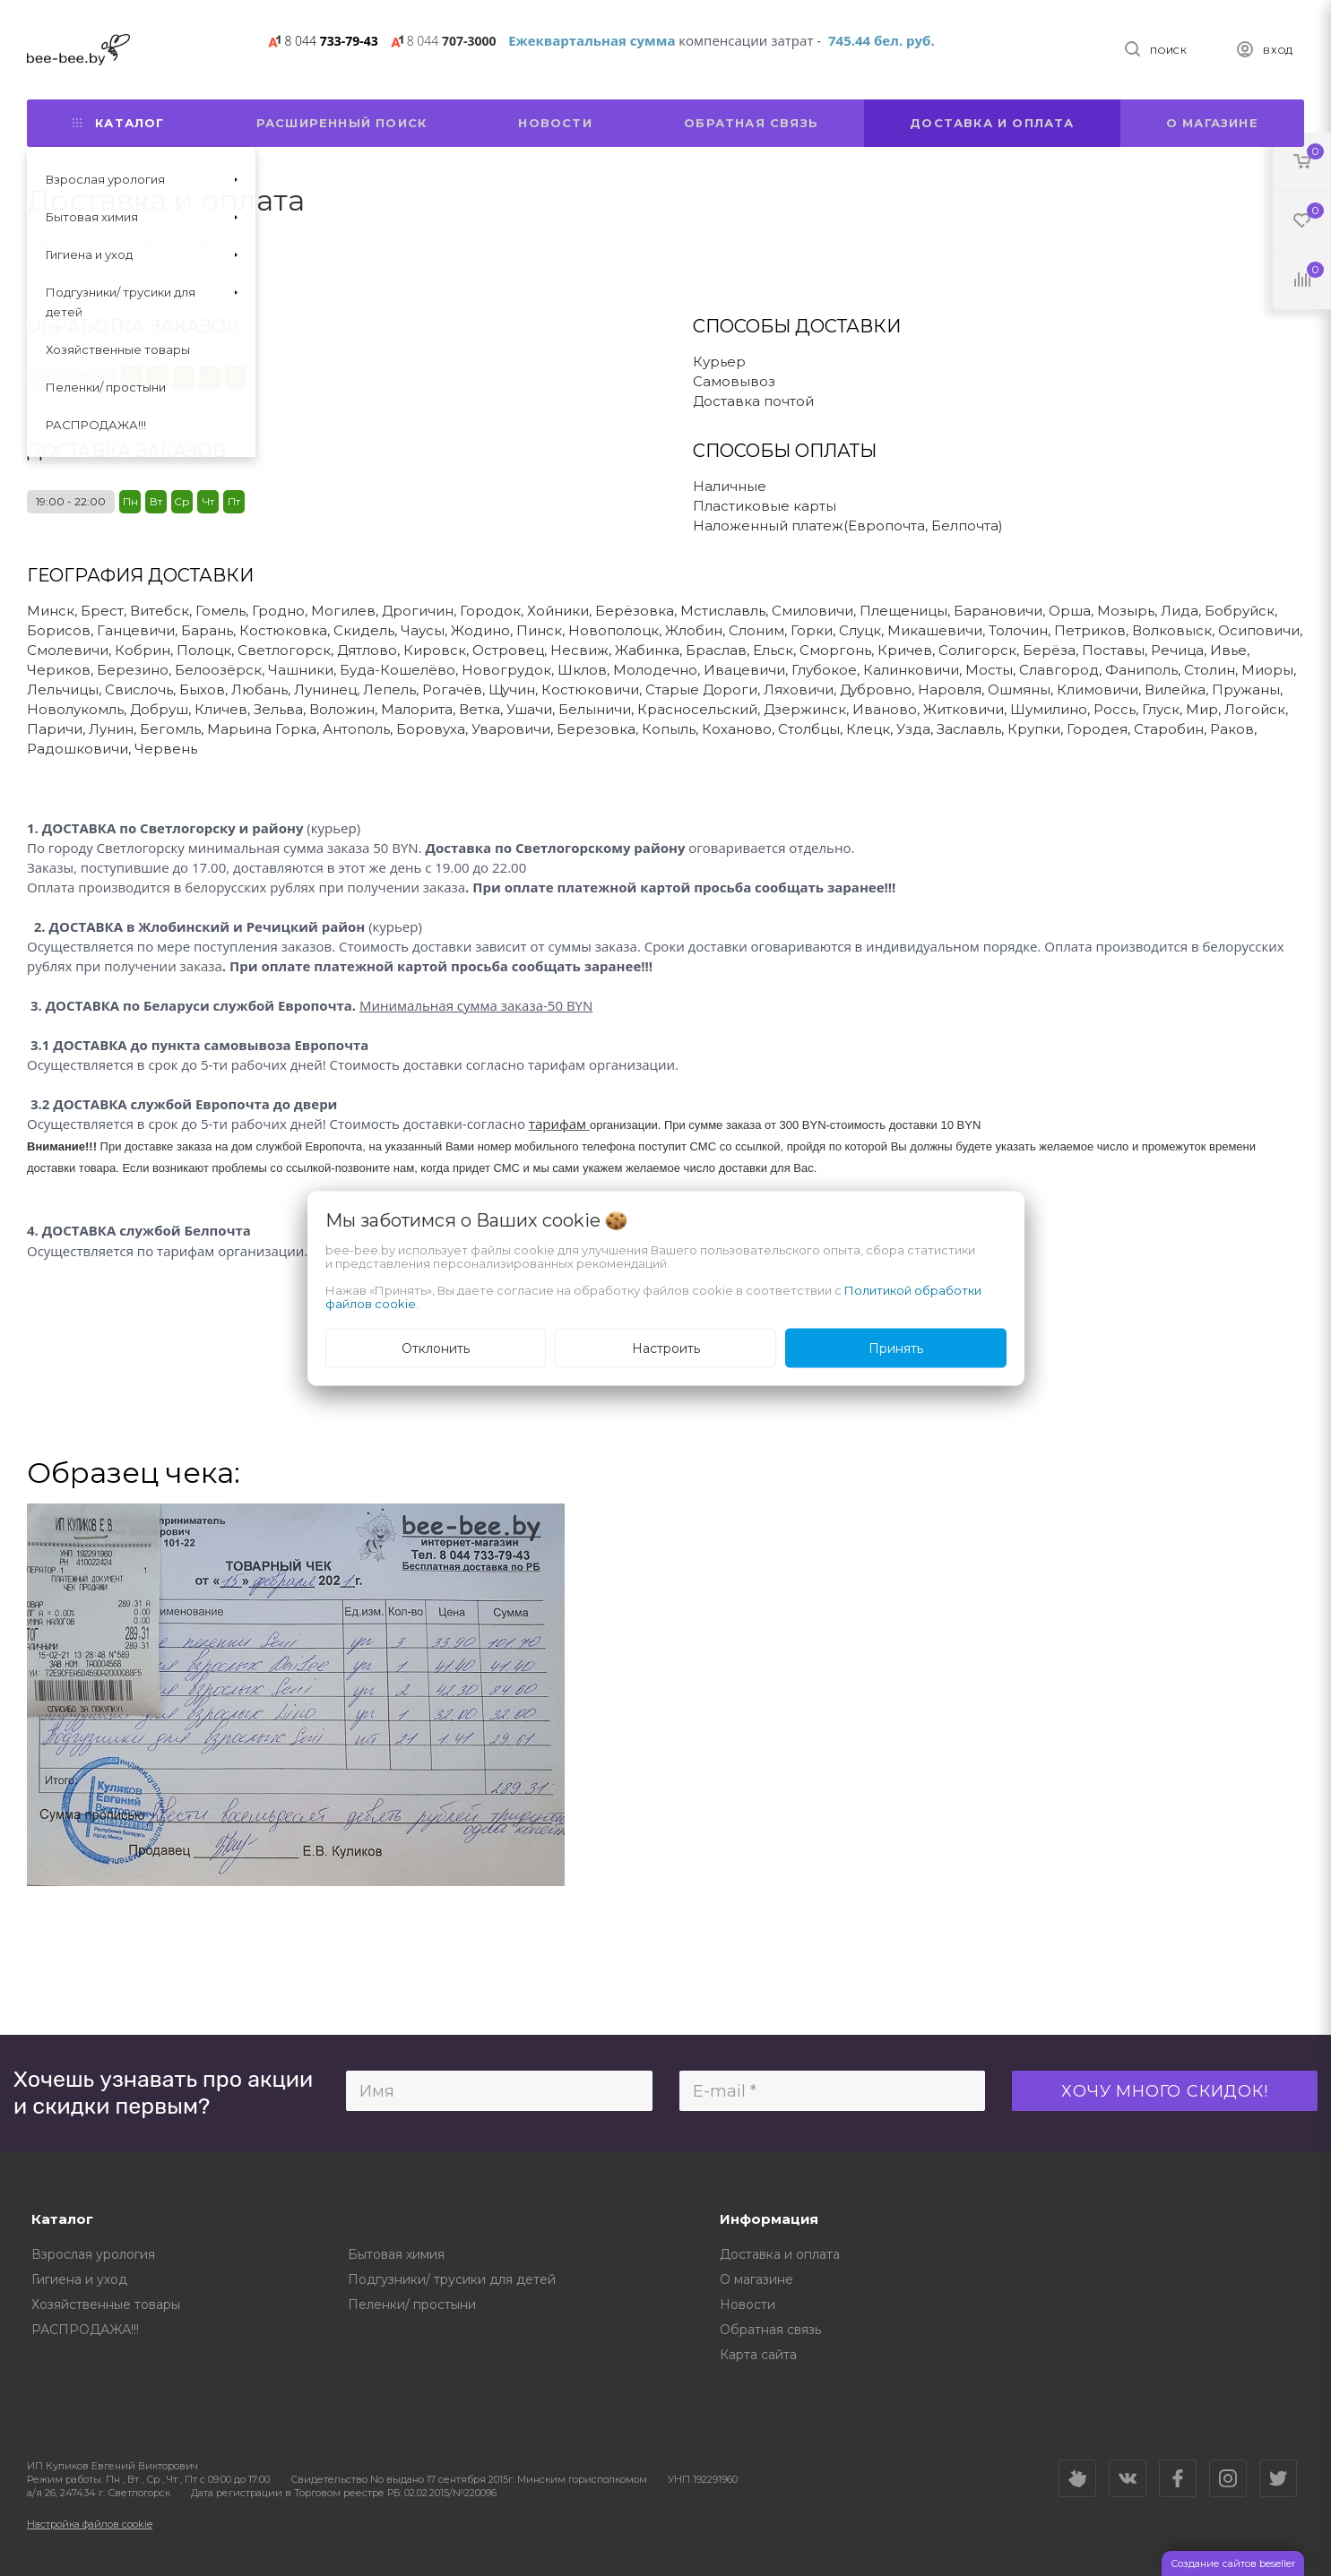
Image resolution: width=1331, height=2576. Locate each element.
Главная (50, 240)
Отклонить (436, 1348)
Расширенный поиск (341, 123)
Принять (896, 1348)
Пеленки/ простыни (412, 2304)
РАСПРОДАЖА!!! (85, 2330)
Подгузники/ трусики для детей (452, 2279)
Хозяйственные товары (105, 2304)
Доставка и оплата (992, 123)
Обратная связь (751, 123)
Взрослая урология (93, 2254)
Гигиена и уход (79, 2279)
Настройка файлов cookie (89, 2524)
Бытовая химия (396, 2254)
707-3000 (452, 40)
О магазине (1212, 123)
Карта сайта (758, 2355)
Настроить (666, 1348)
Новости (555, 123)
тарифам (557, 1124)
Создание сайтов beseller (1233, 2563)
